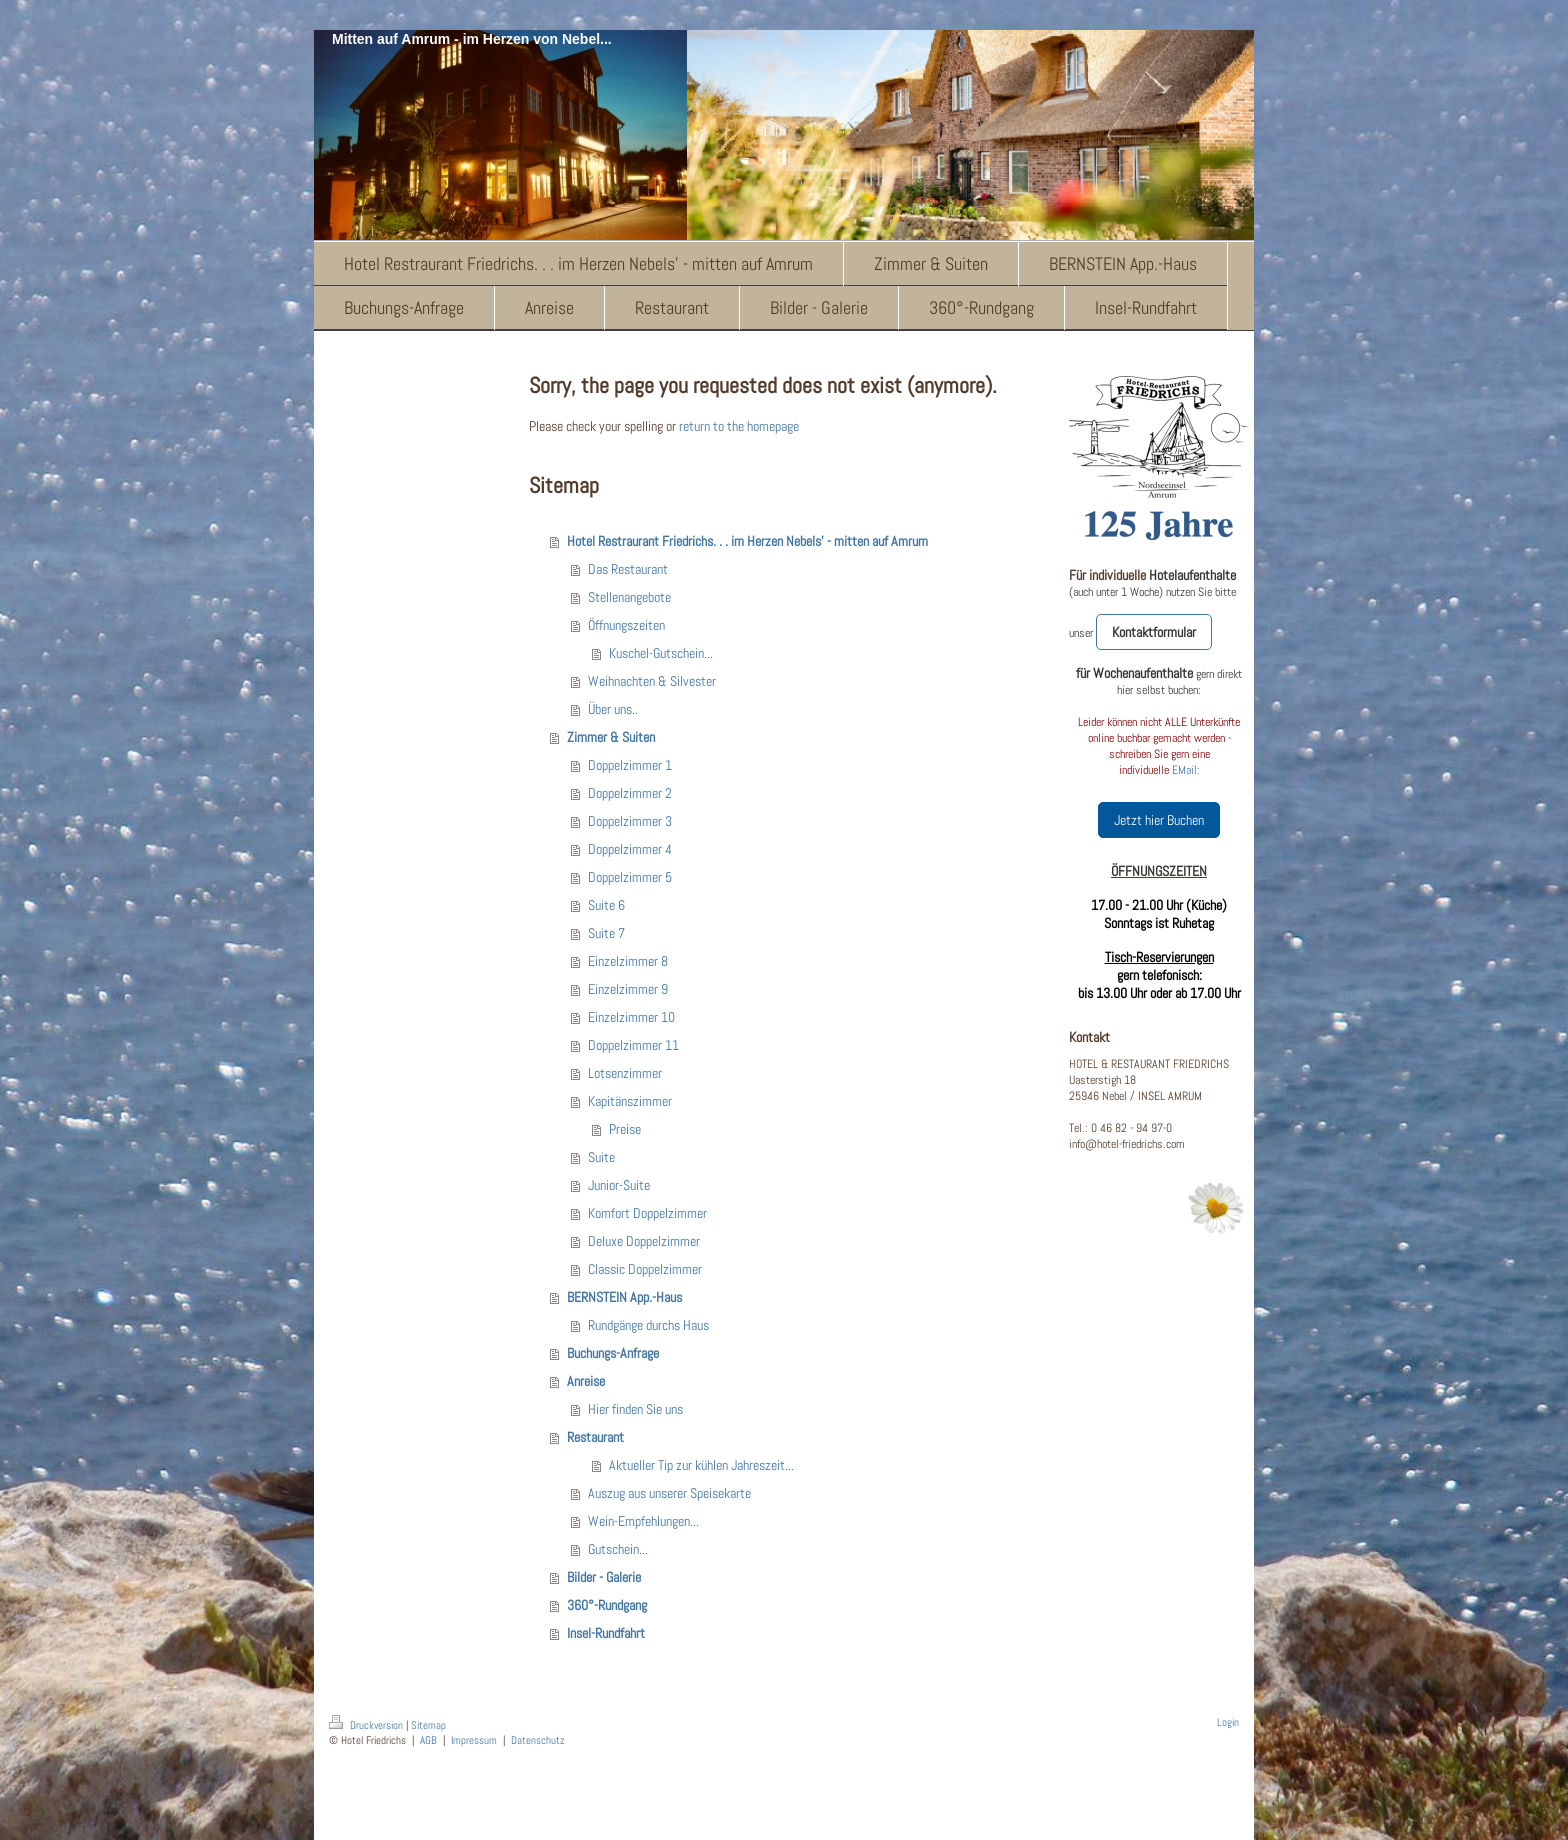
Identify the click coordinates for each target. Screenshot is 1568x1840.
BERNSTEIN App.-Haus (624, 1297)
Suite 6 (606, 905)
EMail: (1186, 770)
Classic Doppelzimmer (645, 1269)
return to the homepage (739, 426)
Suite (601, 1157)
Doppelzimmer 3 (630, 821)
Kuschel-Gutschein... (661, 653)
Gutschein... (618, 1549)
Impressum (474, 1740)
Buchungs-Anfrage (613, 1353)
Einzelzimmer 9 (628, 989)
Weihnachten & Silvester (652, 681)
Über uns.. (613, 709)
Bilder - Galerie (604, 1577)
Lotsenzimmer (625, 1073)
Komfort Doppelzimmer (647, 1213)
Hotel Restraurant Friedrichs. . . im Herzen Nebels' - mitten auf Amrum (747, 541)
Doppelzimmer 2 (630, 793)
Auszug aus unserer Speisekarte (669, 1493)
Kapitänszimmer (630, 1101)
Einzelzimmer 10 (631, 1017)
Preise (625, 1129)
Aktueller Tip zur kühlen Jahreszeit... (701, 1465)
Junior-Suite (619, 1185)
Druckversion (367, 1725)
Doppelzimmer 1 (630, 765)
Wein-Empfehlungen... (643, 1521)
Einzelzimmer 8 (628, 961)
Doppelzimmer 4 (630, 849)
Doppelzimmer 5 (630, 877)
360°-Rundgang (607, 1605)
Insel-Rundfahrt (606, 1633)
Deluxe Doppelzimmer (644, 1241)
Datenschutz (538, 1740)
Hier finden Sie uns (635, 1409)
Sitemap (428, 1725)
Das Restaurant (628, 569)
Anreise (586, 1381)
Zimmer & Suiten (611, 737)
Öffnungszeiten (626, 625)
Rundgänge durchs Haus (648, 1325)
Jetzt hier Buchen (1159, 820)
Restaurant (595, 1437)
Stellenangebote (629, 597)
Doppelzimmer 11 (633, 1045)
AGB (428, 1740)
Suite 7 (606, 933)
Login (1228, 1722)
